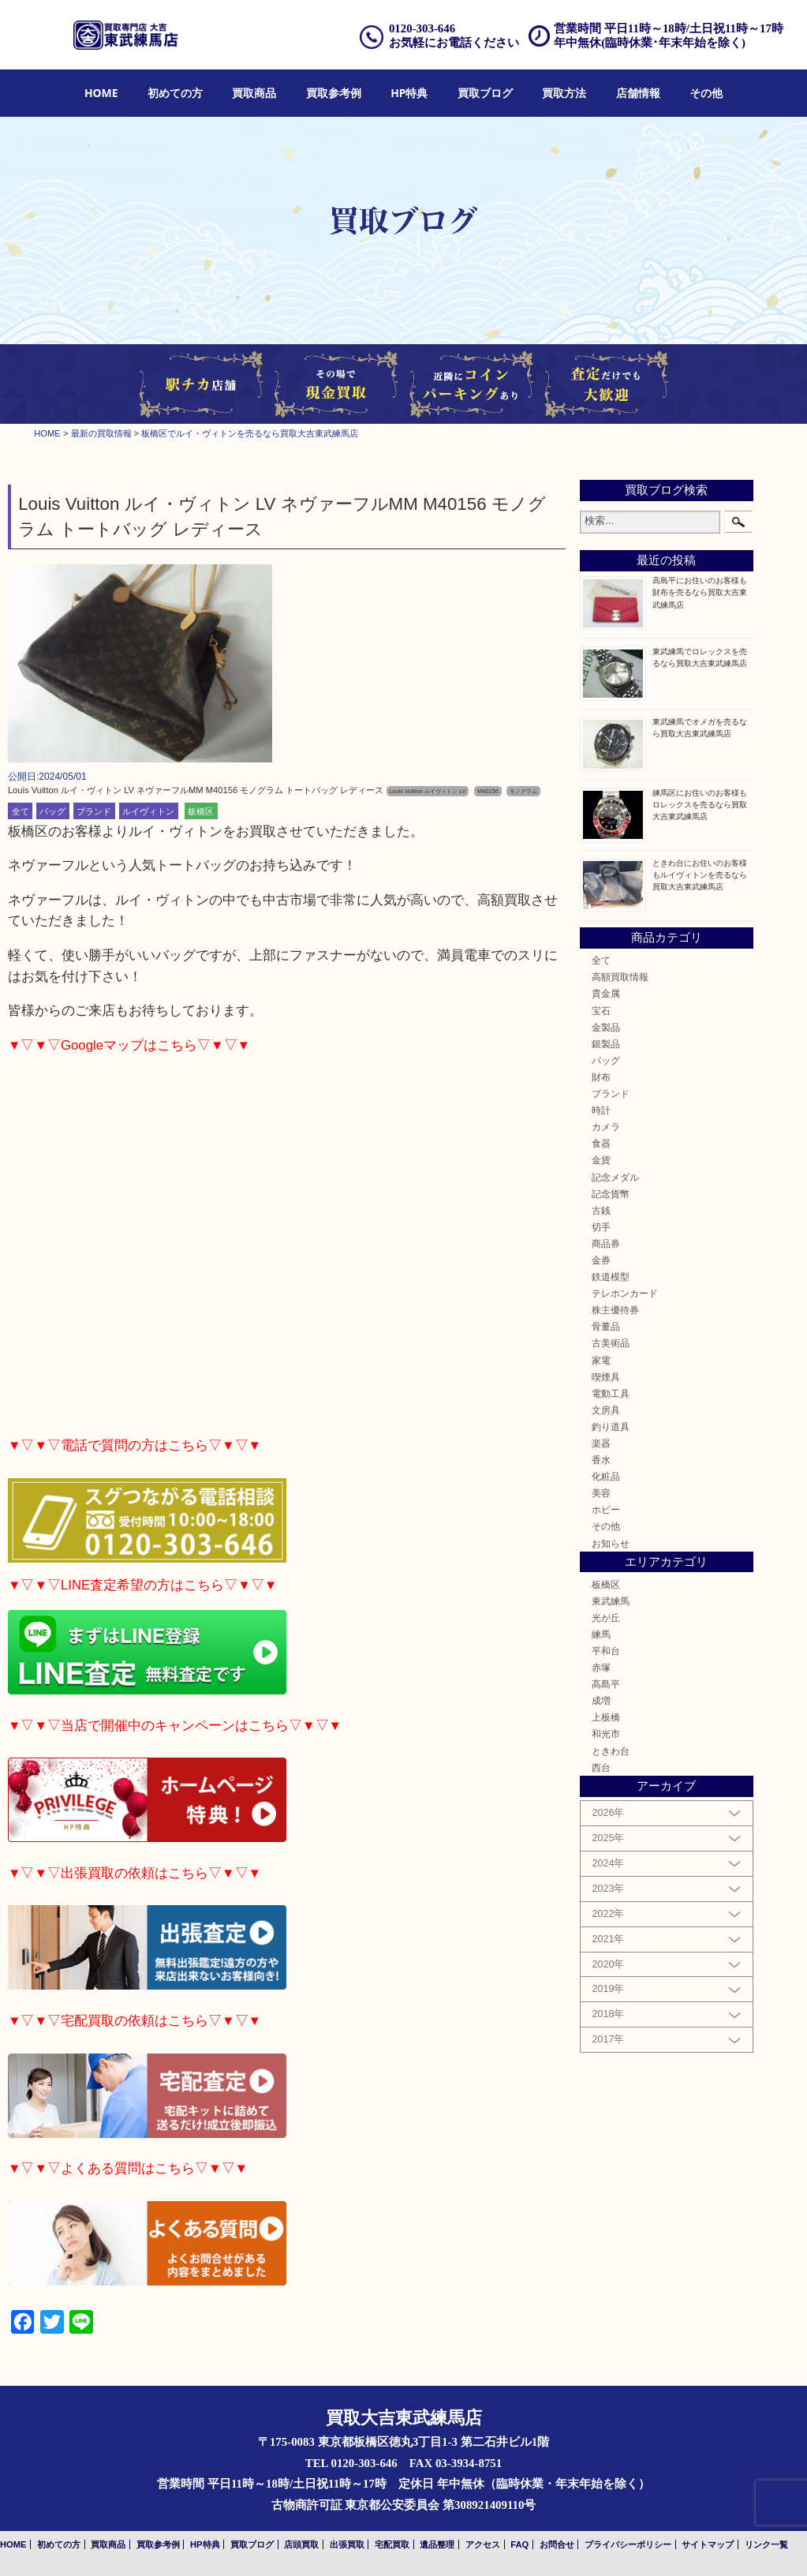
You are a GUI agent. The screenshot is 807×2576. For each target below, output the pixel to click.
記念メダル (615, 1177)
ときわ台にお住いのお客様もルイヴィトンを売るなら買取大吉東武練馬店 (699, 875)
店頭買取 (301, 2544)
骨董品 (606, 1326)
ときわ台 (611, 1751)
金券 (601, 1260)
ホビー (606, 1509)
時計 (601, 1110)
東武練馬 (611, 1601)
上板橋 (606, 1717)
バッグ (52, 810)
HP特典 (409, 92)
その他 (706, 92)
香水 (601, 1460)
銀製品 (606, 1044)
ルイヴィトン (148, 810)
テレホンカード (625, 1293)
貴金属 (606, 993)
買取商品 (254, 92)
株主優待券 (615, 1310)
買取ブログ (485, 92)
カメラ (606, 1126)
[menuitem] (101, 93)
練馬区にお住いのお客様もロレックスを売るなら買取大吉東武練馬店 (699, 804)
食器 (601, 1143)
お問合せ (557, 2544)
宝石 (601, 1010)
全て (20, 810)
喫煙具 (606, 1377)
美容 (601, 1493)
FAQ (519, 2544)
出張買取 (347, 2544)
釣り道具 (611, 1426)
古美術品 (611, 1343)
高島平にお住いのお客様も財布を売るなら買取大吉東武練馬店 (699, 592)
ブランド (94, 810)
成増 (601, 1700)
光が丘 (606, 1617)
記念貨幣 (611, 1194)
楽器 (601, 1443)
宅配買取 (392, 2544)
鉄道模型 (611, 1276)
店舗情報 (638, 92)
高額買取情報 (620, 977)
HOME (101, 92)
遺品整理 (437, 2544)
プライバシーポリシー (628, 2544)
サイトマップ (708, 2544)
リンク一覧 (766, 2544)
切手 (601, 1227)
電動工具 (611, 1393)
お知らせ (611, 1543)
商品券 (606, 1243)
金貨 (601, 1160)
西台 (601, 1767)
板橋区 (201, 810)
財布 (601, 1077)
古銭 (601, 1210)
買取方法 (564, 92)
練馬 (601, 1634)
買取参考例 (333, 92)
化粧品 (606, 1476)
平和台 (606, 1651)
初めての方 (175, 92)
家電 (601, 1360)
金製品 (606, 1027)
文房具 (606, 1410)
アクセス (482, 2544)
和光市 (606, 1733)
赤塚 (601, 1667)
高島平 (606, 1684)
